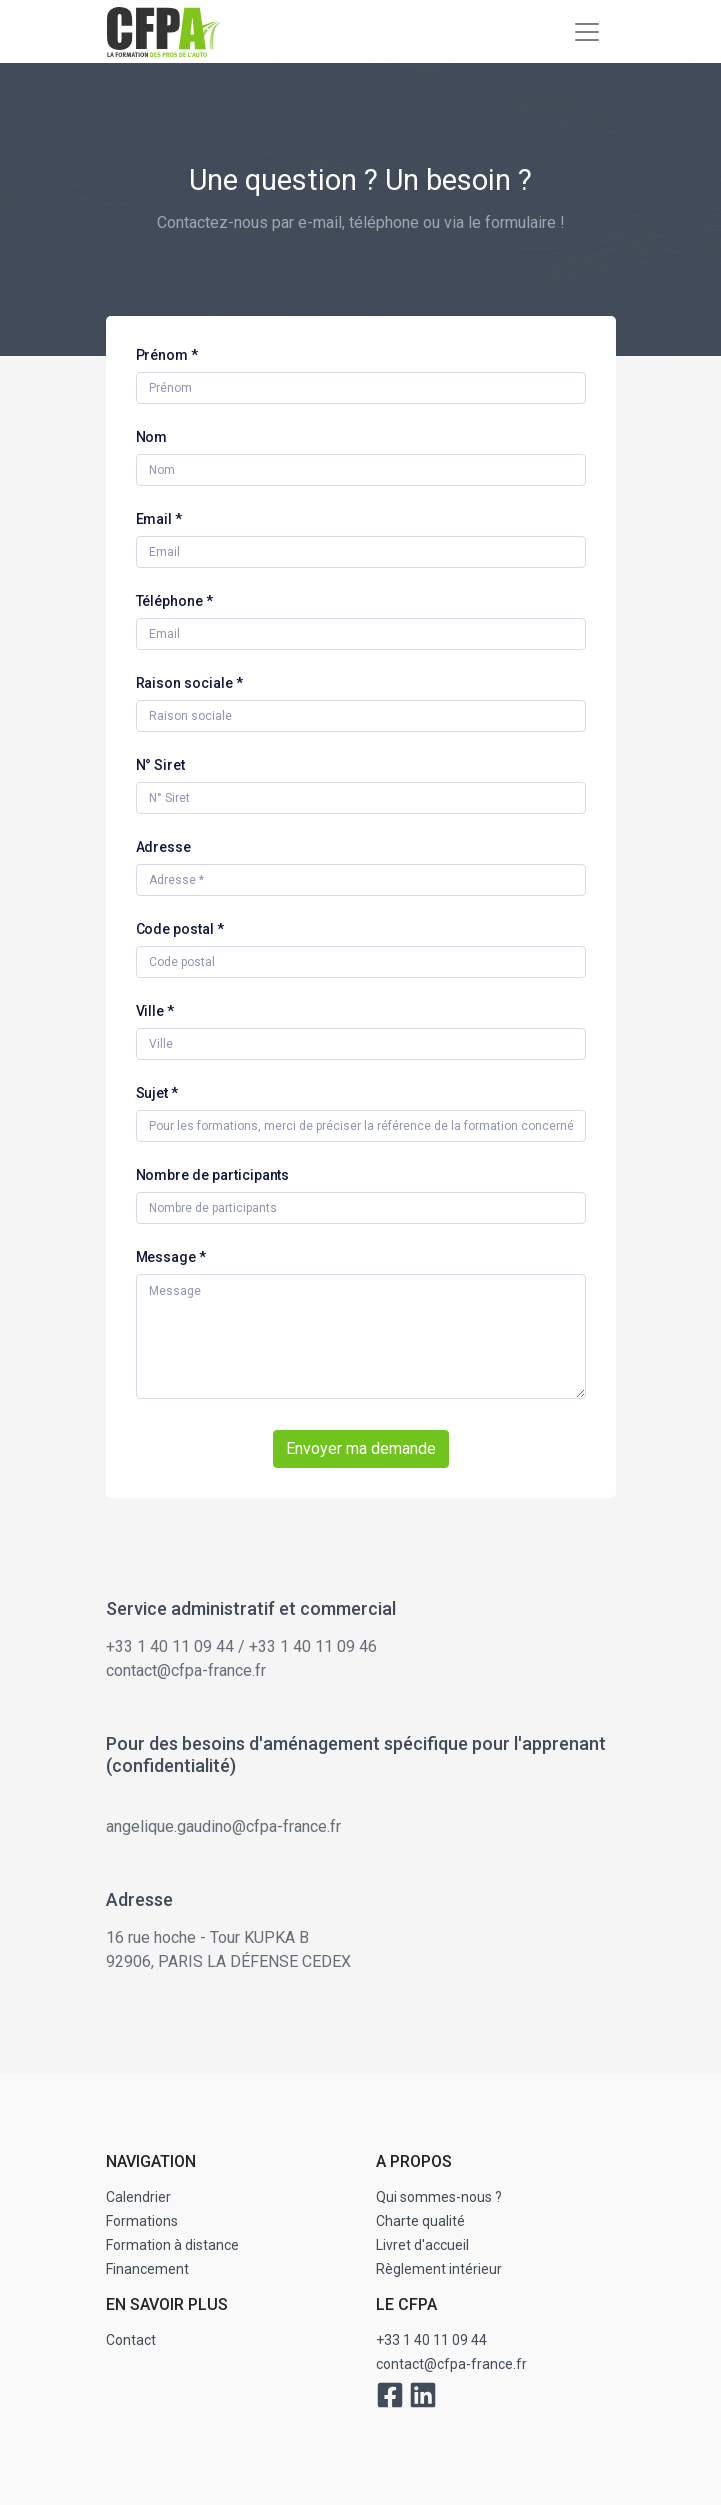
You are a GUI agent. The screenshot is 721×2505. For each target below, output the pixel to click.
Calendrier (138, 2197)
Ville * (155, 1011)
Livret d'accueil (422, 2245)
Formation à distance (172, 2245)
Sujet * (157, 1093)
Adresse (164, 847)
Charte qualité (420, 2221)
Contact (131, 2340)
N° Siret (161, 765)
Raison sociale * (189, 683)
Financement (147, 2269)
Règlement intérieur (439, 2269)
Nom (152, 437)
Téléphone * (174, 601)
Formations (142, 2221)
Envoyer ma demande (361, 1448)
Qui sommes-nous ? (439, 2197)
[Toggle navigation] (587, 32)
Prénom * (167, 355)
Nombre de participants (213, 1175)
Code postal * (180, 929)
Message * (171, 1257)
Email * (159, 519)
